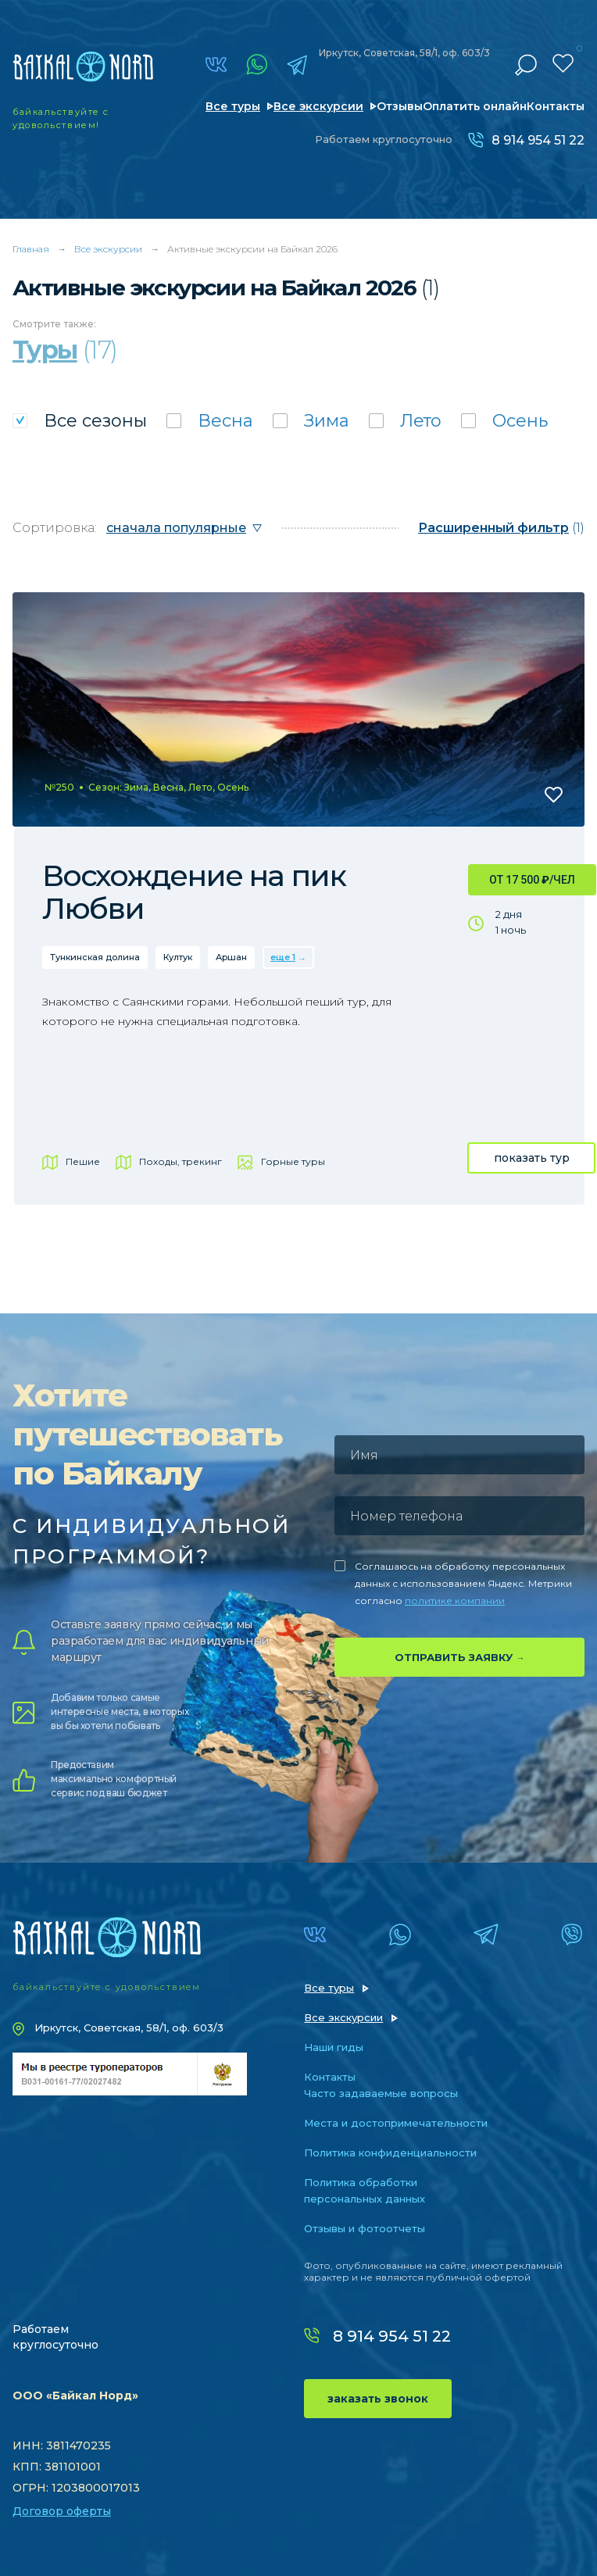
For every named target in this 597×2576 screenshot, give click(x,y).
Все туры (233, 106)
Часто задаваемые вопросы (381, 2093)
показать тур (532, 1158)
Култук (177, 957)
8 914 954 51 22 (538, 140)
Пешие (83, 1161)
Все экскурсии (318, 106)
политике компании (455, 1600)
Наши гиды (333, 2047)
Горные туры (293, 1161)
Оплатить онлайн (475, 106)
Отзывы (400, 106)
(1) (501, 527)
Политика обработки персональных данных (364, 2190)
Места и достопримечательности (396, 2123)
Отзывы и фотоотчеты (364, 2228)
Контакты (555, 106)
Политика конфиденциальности (390, 2152)
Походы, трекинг (180, 1161)
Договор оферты (62, 2511)
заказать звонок (377, 2399)
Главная (31, 249)
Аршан (231, 957)
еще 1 (282, 957)
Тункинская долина (95, 957)
